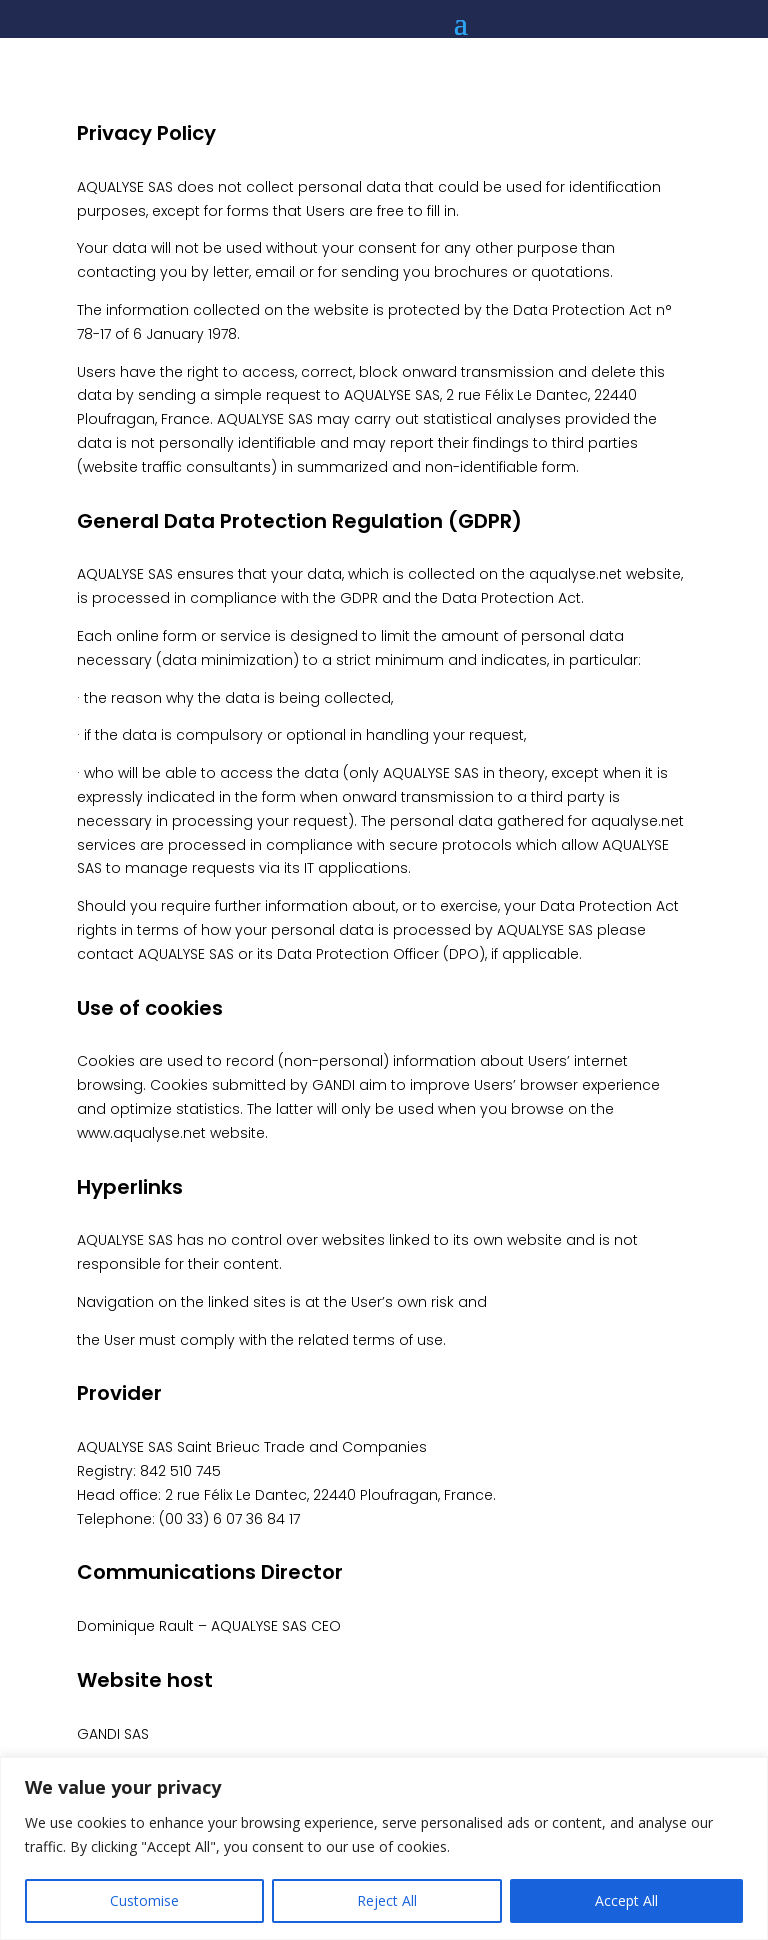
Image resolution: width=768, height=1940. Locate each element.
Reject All (387, 1900)
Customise (144, 1900)
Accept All (626, 1900)
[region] (384, 1848)
